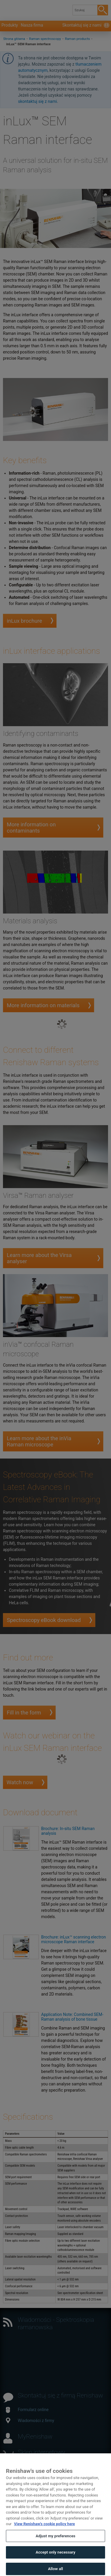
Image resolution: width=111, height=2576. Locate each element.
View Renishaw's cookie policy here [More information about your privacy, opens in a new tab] (44, 2529)
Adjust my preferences (55, 2541)
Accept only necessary (55, 2558)
